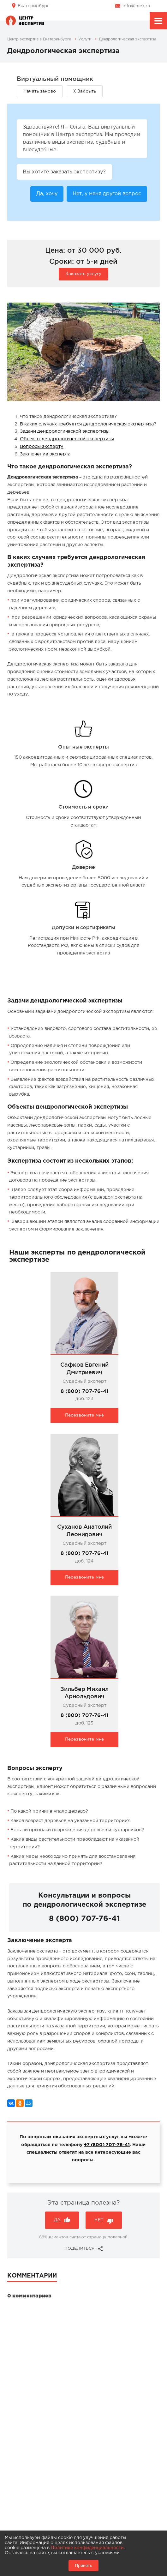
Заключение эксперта (45, 454)
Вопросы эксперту (41, 446)
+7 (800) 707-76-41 (107, 2145)
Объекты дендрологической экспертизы (67, 439)
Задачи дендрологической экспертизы (65, 431)
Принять (83, 2565)
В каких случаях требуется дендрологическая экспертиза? (88, 424)
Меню (158, 22)
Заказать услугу (83, 274)
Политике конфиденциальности (87, 2548)
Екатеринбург (33, 6)
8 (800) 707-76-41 (84, 1391)
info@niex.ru (136, 6)
